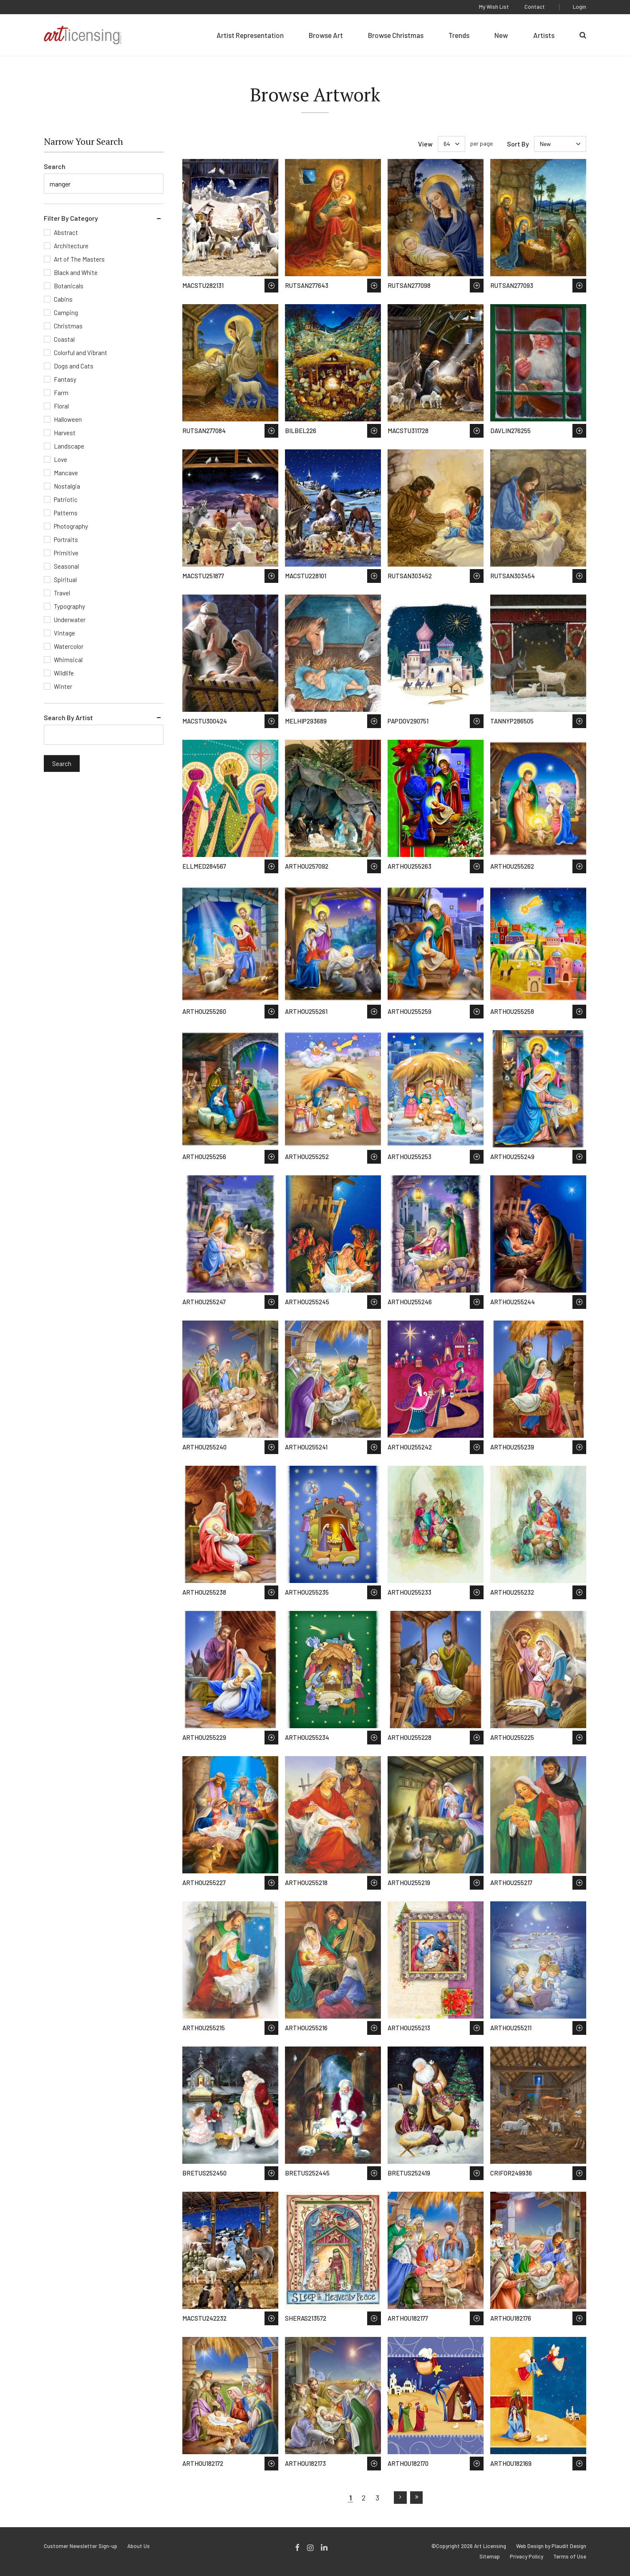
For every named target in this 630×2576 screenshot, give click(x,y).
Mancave (66, 472)
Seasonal (66, 566)
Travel (62, 593)
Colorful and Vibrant (80, 352)
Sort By (518, 144)
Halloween (68, 419)
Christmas (68, 326)
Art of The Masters (79, 259)
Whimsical (68, 659)
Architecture (71, 246)
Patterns (66, 513)
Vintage (64, 633)
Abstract (66, 232)
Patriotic (66, 499)
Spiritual (65, 579)
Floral (61, 406)
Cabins (63, 299)
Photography (71, 526)
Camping (66, 312)
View (425, 144)
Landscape (69, 446)
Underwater (70, 619)
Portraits (66, 539)
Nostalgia (67, 486)
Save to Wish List (271, 285)
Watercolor (68, 646)
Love (60, 459)
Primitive (66, 553)
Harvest (65, 432)
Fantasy (65, 379)
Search (55, 166)
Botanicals (68, 286)
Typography (69, 606)
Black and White (76, 272)
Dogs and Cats (73, 366)
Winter (63, 686)
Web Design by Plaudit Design (551, 2546)
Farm (61, 392)
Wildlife (64, 673)
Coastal (64, 339)
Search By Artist (68, 717)
